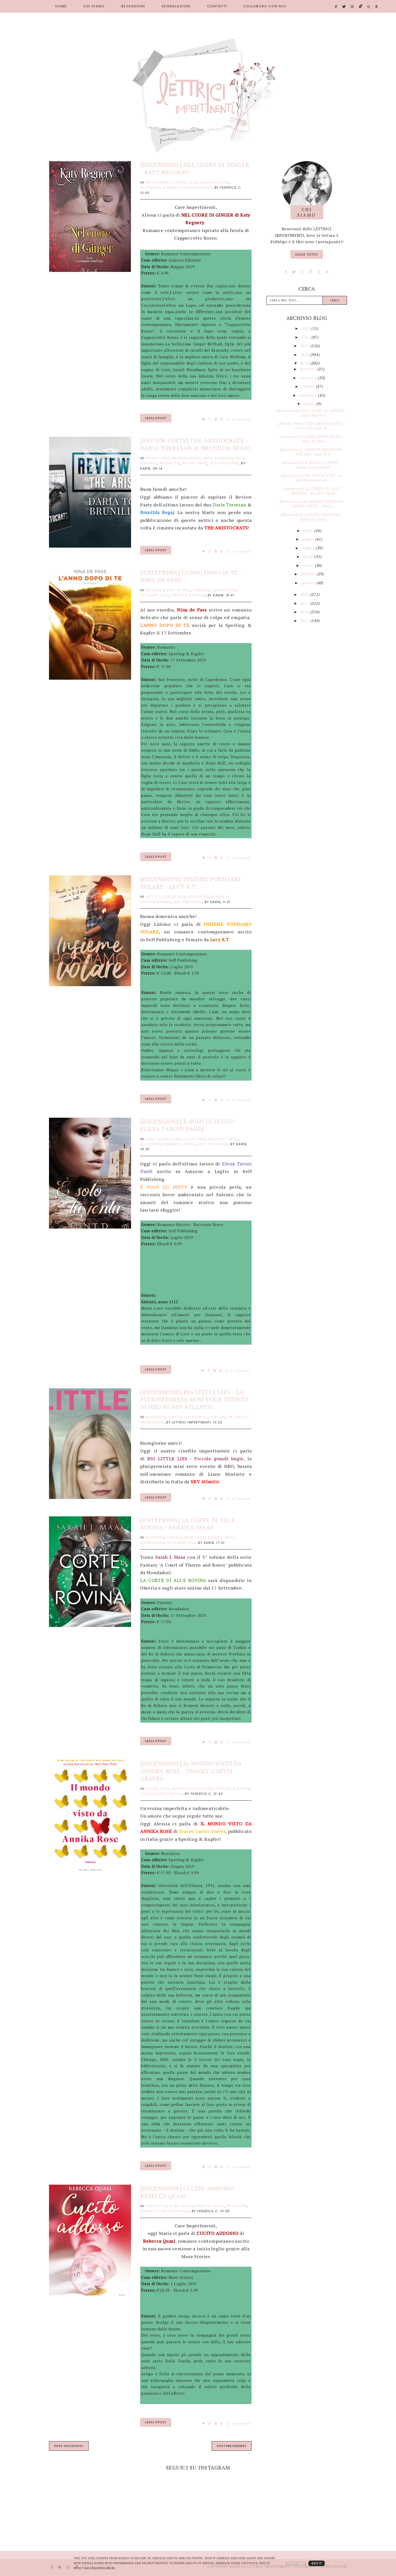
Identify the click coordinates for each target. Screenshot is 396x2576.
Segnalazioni (176, 6)
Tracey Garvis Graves (161, 1794)
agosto (309, 403)
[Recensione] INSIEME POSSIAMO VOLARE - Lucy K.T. (190, 882)
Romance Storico (180, 1144)
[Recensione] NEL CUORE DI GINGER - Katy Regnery (195, 168)
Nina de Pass (179, 590)
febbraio (309, 573)
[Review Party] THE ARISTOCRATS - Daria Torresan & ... (312, 425)
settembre (308, 395)
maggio (309, 547)
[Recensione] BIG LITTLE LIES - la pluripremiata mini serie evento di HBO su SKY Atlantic (194, 1399)
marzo (308, 565)
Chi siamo (94, 6)
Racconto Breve (223, 1139)
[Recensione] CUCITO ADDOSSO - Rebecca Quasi (189, 2192)
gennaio (308, 582)
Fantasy (174, 1537)
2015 (305, 620)
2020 (305, 354)
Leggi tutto (306, 254)
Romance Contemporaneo (187, 187)
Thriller (217, 1417)
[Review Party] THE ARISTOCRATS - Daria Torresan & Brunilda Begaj (195, 444)
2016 (305, 611)
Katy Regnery (157, 182)
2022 (306, 337)
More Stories (181, 2206)
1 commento (238, 1370)
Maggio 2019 (185, 182)
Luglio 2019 (175, 897)
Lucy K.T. (153, 897)
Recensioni (133, 6)
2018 (305, 594)
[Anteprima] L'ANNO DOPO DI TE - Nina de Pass (191, 576)
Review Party (194, 463)
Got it (316, 2563)
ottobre (308, 386)
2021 (305, 345)
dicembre (308, 368)
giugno (308, 539)
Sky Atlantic (196, 1417)
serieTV (175, 1417)
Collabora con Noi (264, 6)
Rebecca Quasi (210, 2206)
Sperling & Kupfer (188, 595)
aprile (309, 556)
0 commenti (239, 419)
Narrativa (180, 1789)
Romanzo (201, 590)
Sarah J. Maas (221, 1537)
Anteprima (155, 590)
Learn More (296, 2563)
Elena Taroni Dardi (163, 1139)
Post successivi (68, 2446)
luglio (308, 530)
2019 (305, 363)
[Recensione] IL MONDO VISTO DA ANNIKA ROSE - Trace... (311, 503)
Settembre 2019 (154, 595)
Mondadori (195, 1537)
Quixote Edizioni (214, 182)
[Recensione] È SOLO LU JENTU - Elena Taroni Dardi (188, 1125)
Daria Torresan (217, 458)
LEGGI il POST (155, 418)
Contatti (217, 6)
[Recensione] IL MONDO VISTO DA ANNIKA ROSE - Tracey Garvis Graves (191, 1770)
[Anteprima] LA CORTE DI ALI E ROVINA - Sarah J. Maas (187, 1524)
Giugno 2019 (157, 1789)
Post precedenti (231, 2446)
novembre (308, 377)
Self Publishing (224, 463)
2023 (306, 328)
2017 (305, 603)
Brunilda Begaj (186, 458)
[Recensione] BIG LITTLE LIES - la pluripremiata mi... (311, 477)
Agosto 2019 (157, 458)
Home (61, 6)
